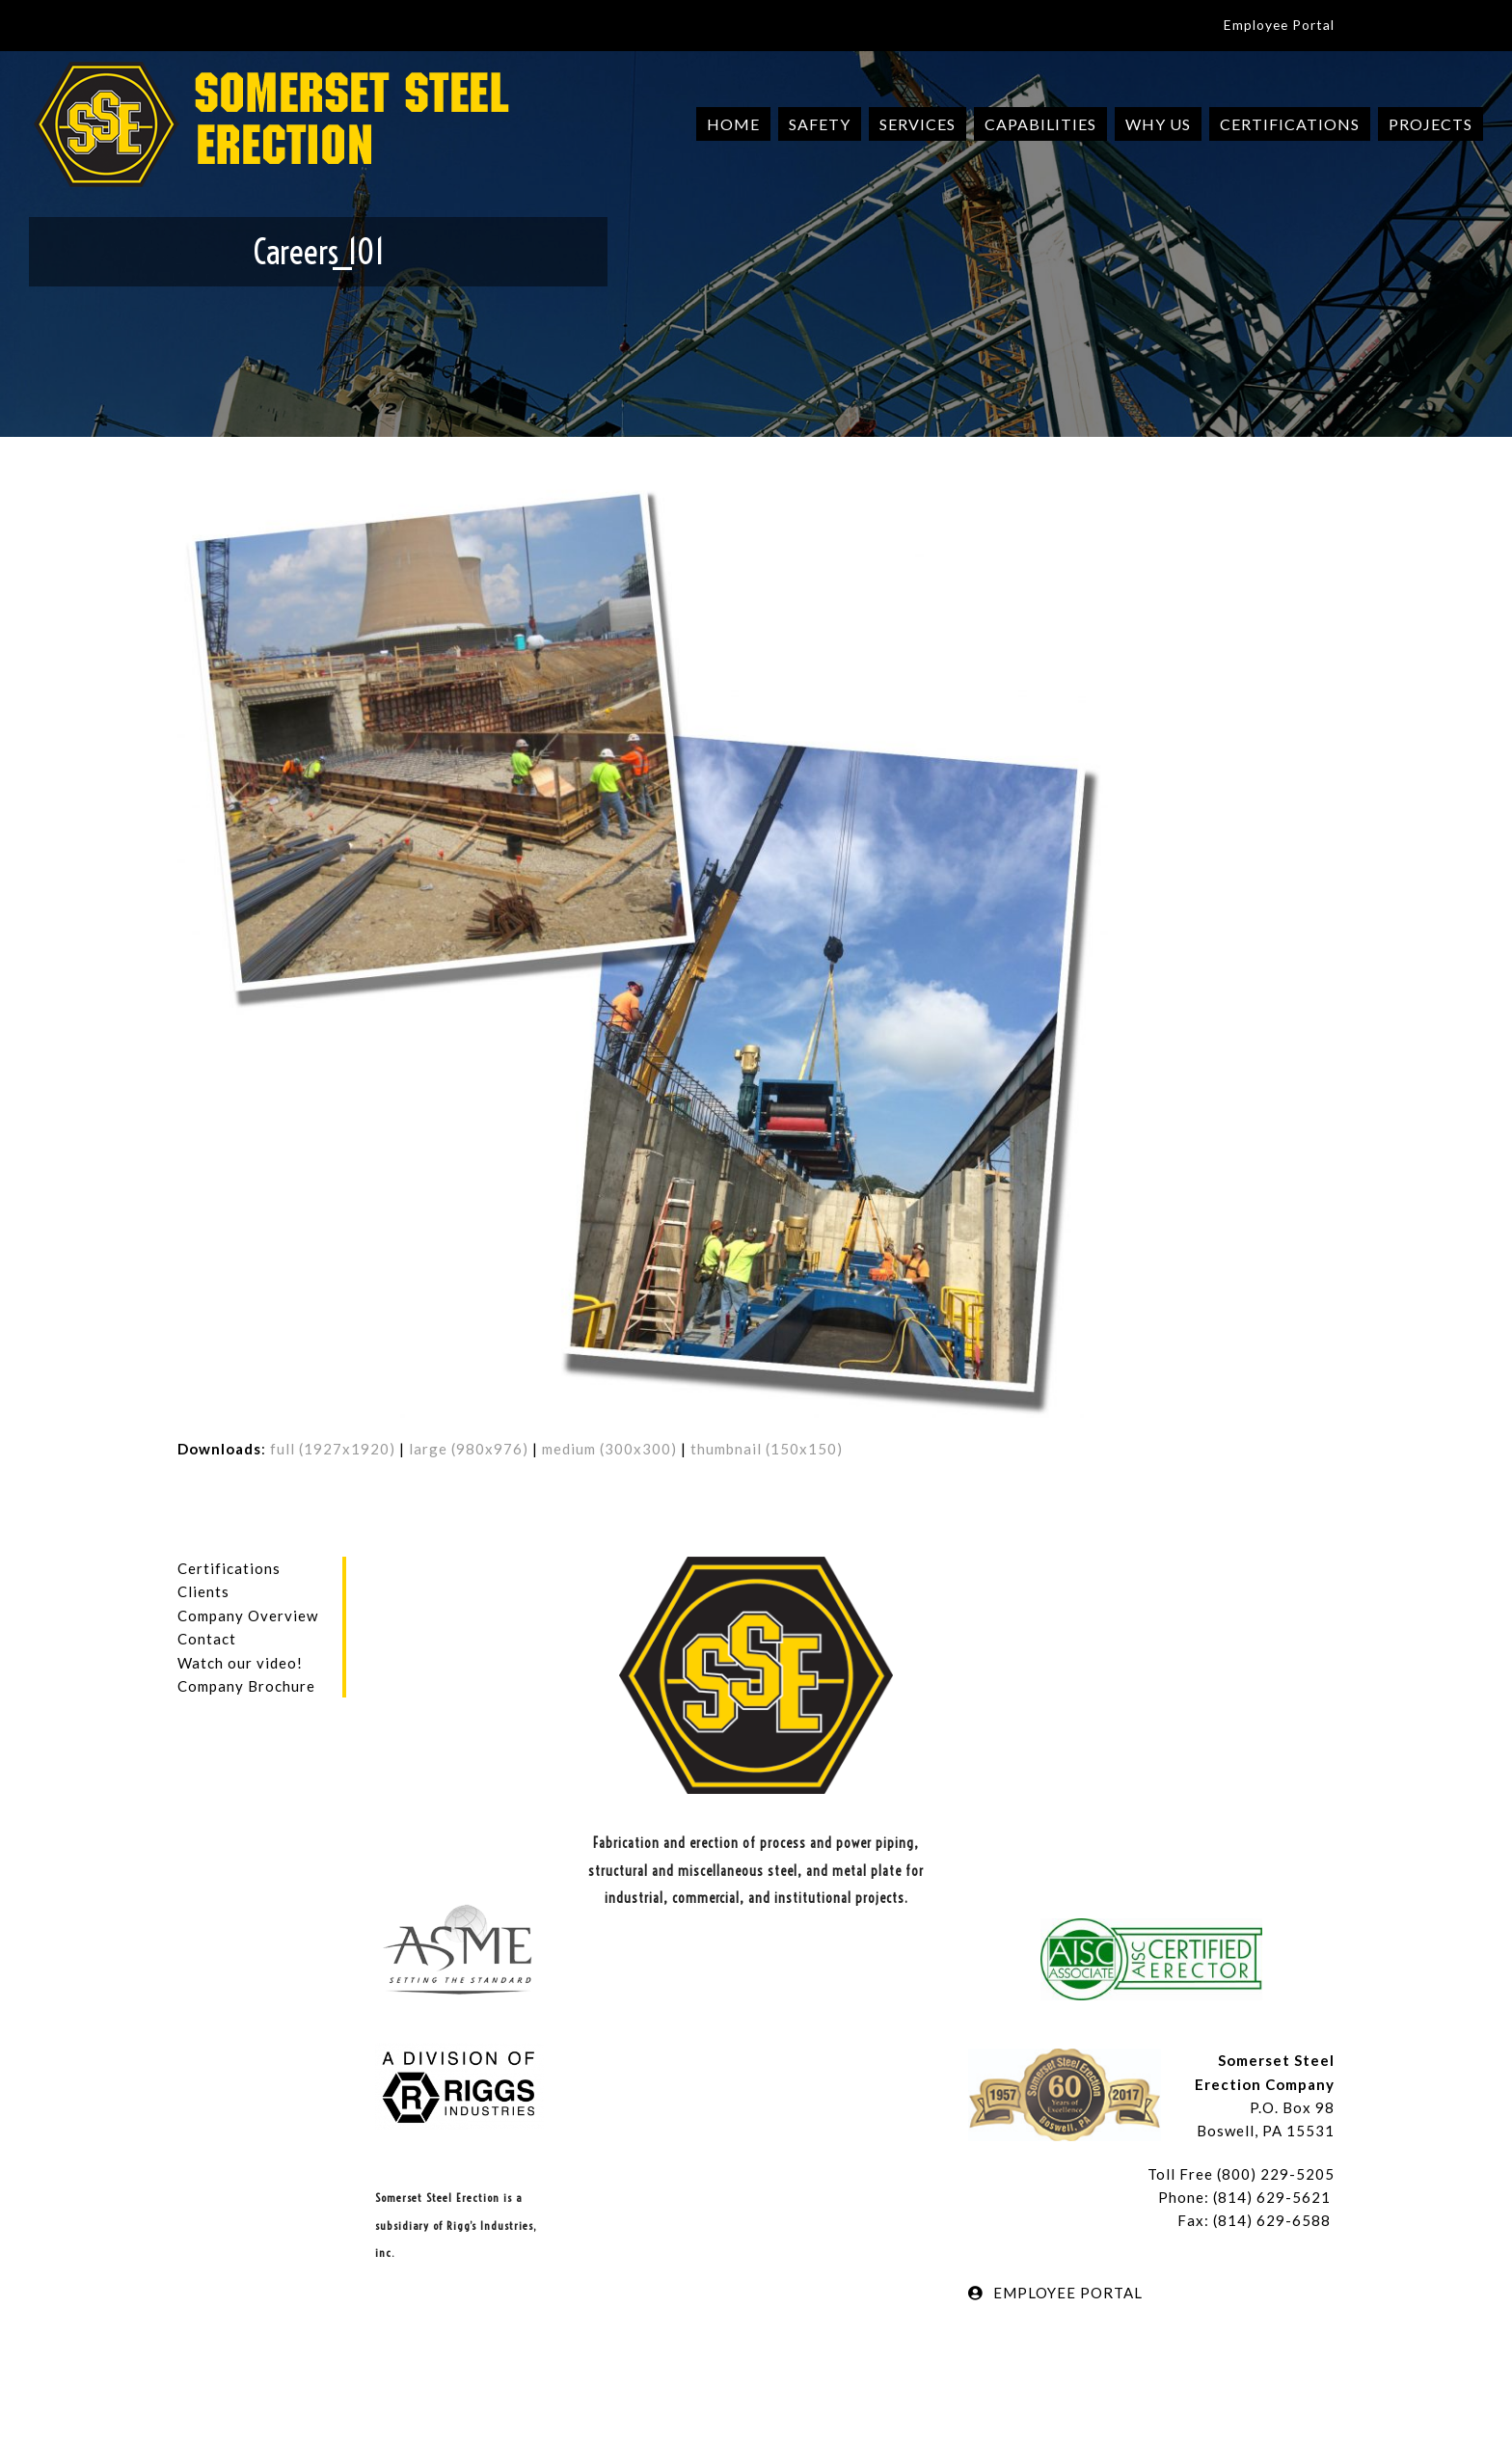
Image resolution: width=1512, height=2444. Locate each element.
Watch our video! (240, 1662)
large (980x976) (468, 1448)
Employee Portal (1279, 24)
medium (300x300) (609, 1448)
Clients (203, 1591)
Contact (206, 1638)
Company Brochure (246, 1686)
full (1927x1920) (332, 1448)
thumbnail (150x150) (766, 1448)
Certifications (229, 1568)
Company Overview (247, 1615)
